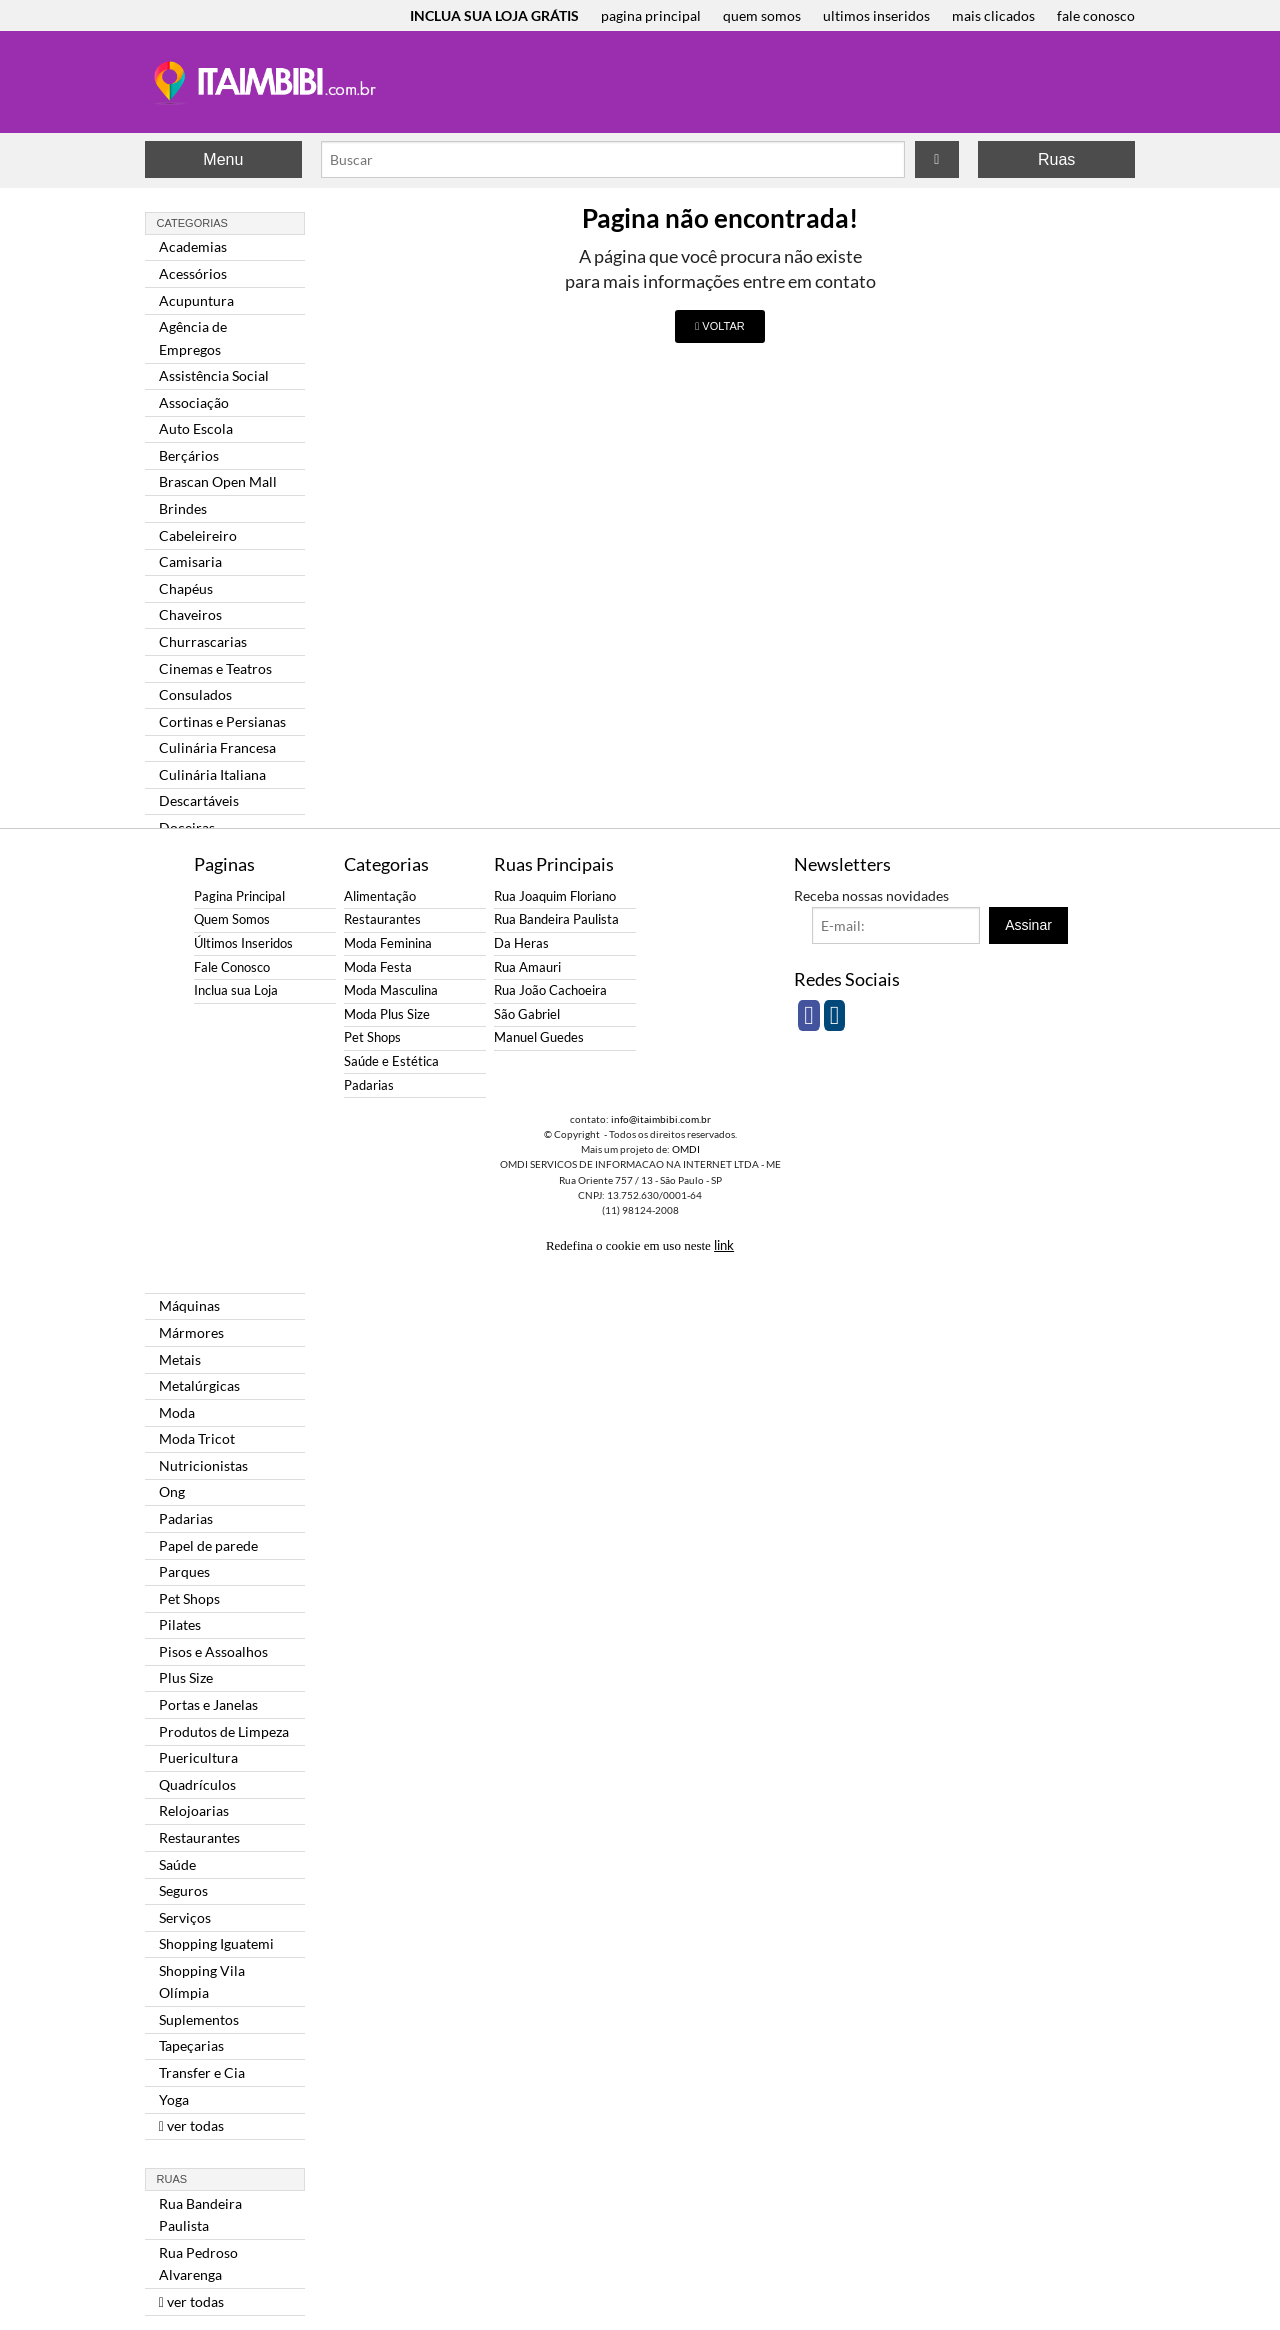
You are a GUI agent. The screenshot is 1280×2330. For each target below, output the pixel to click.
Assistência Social (214, 375)
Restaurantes (199, 1837)
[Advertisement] (1207, 330)
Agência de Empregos (193, 337)
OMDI (686, 1149)
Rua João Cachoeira (550, 990)
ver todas (191, 2125)
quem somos (762, 15)
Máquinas (189, 1305)
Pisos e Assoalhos (213, 1651)
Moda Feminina (388, 943)
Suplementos (199, 2019)
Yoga (174, 2099)
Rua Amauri (527, 967)
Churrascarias (203, 641)
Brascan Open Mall (218, 481)
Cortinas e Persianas (222, 721)
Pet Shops (189, 1598)
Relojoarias (194, 1810)
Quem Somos (232, 919)
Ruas (1056, 159)
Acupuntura (196, 300)
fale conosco (1096, 15)
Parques (184, 1571)
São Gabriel (527, 1014)
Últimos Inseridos (243, 943)
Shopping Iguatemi (216, 1943)
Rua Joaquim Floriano (555, 896)
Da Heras (521, 943)
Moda (177, 1412)
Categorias (192, 223)
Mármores (191, 1332)
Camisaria (190, 561)
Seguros (183, 1890)
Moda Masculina (391, 990)
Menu (223, 159)
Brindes (183, 508)
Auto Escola (196, 428)
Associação (194, 402)
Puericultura (198, 1757)
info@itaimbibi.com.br (661, 1119)
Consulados (195, 694)
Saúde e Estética (391, 1061)
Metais (180, 1359)
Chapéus (186, 588)
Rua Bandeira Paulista (200, 2214)
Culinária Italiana (212, 774)
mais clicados (993, 15)
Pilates (180, 1624)
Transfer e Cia (202, 2072)
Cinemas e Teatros (215, 668)
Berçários (189, 455)
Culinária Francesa (217, 747)
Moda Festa (378, 967)
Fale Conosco (232, 967)
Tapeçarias (191, 2045)
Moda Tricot (197, 1438)
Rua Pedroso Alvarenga (198, 2263)
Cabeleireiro (198, 535)
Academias (193, 246)
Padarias (186, 1518)
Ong (172, 1491)
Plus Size (186, 1677)
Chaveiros (190, 614)
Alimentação (380, 896)
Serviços (185, 1917)
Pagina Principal (239, 896)
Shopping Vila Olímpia (202, 1981)
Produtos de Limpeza (224, 1731)
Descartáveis (199, 800)
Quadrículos (197, 1784)
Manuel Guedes (539, 1037)
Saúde (177, 1864)
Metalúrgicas (199, 1385)
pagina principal (651, 15)
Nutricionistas (203, 1465)
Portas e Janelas (208, 1704)
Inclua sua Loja (236, 990)
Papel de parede (208, 1545)
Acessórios (193, 273)
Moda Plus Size (387, 1014)
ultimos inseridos (876, 15)
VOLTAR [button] (719, 326)
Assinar (1028, 925)
